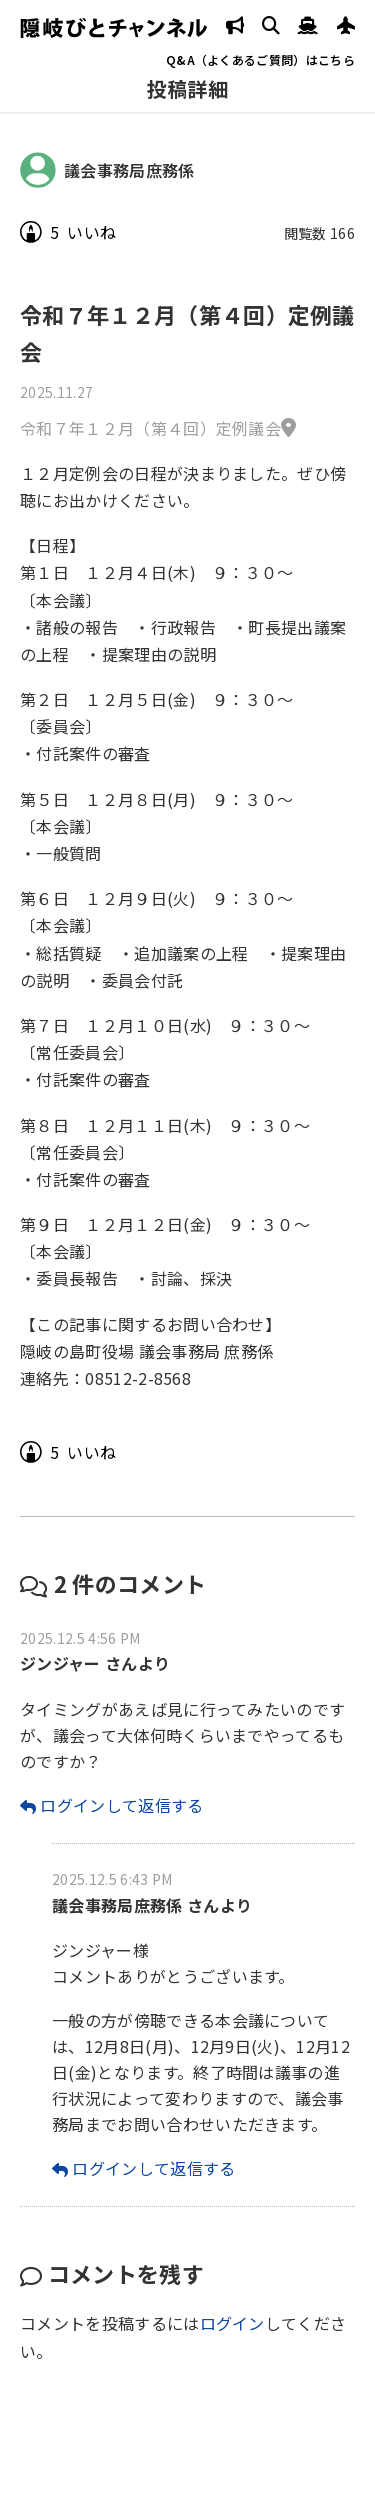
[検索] (271, 27)
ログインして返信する (121, 1805)
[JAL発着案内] (346, 27)
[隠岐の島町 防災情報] (235, 27)
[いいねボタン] (31, 232)
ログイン (232, 2323)
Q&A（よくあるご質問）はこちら (260, 59)
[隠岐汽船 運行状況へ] (308, 27)
